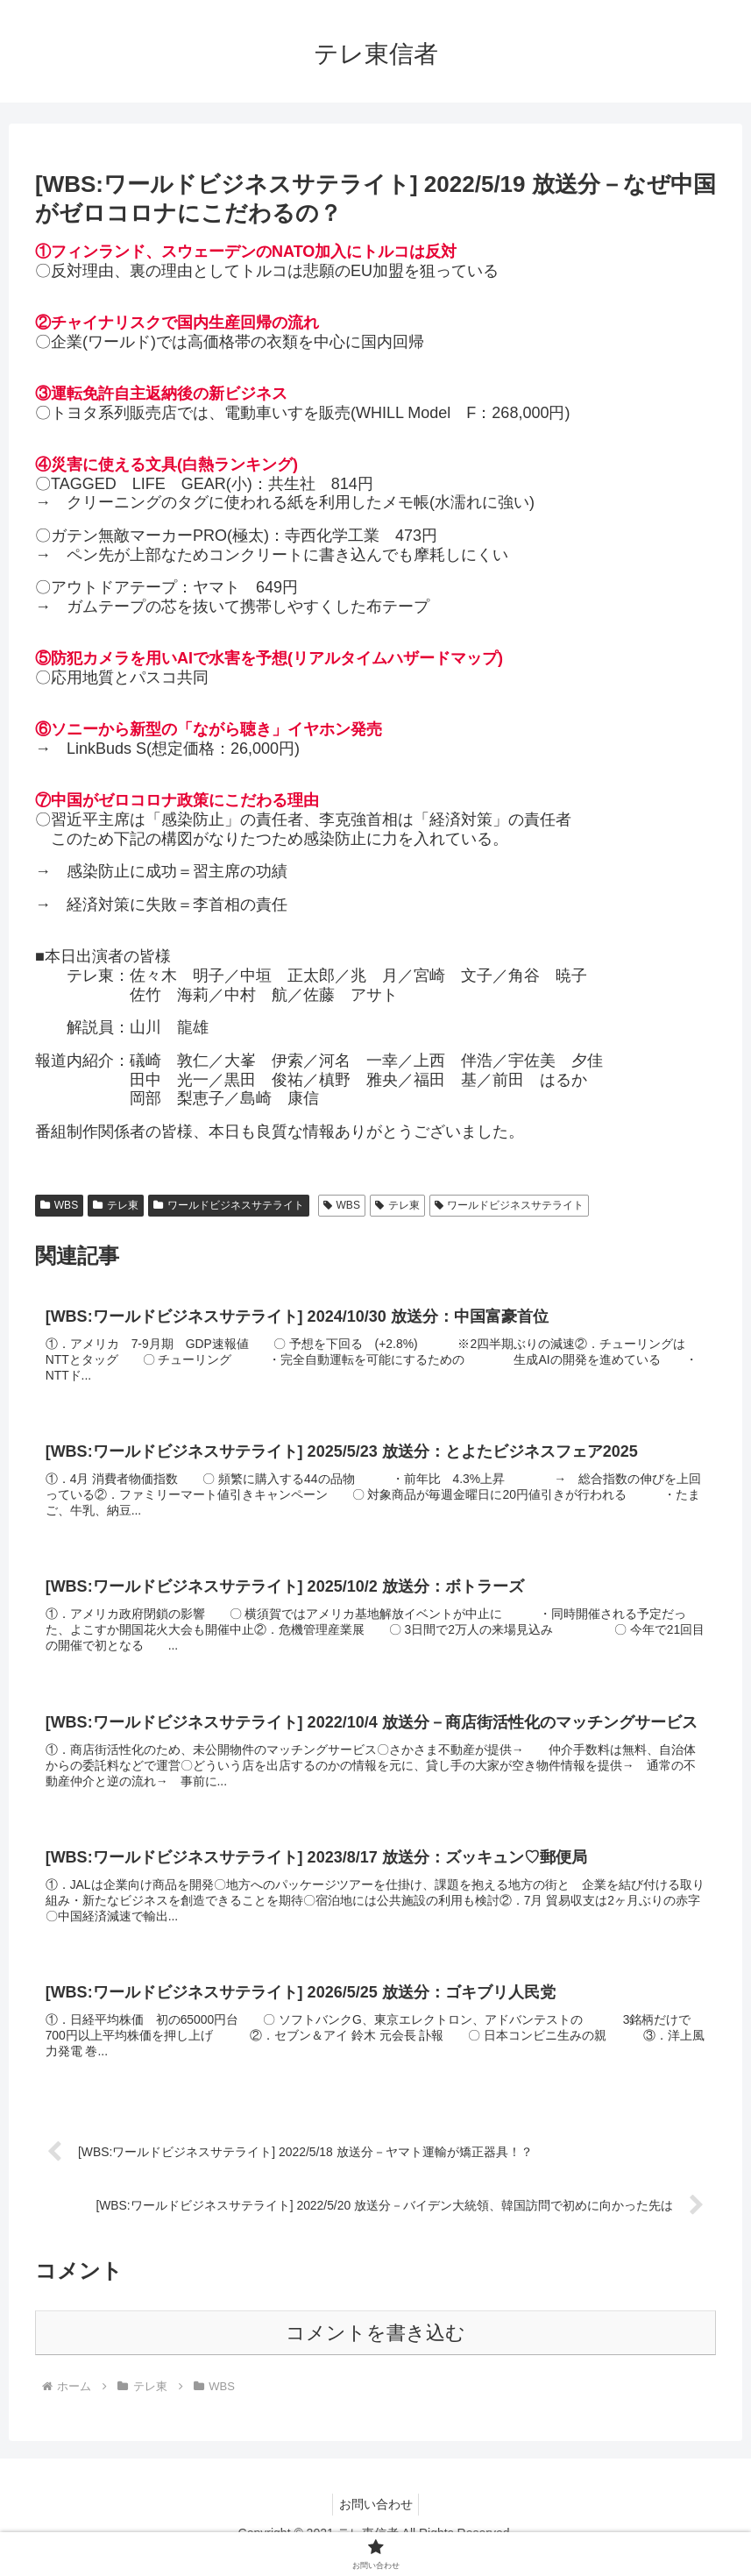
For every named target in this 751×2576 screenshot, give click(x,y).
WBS (59, 1205)
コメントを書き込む (375, 2350)
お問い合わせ (376, 2521)
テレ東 (115, 1205)
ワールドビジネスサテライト (228, 1205)
